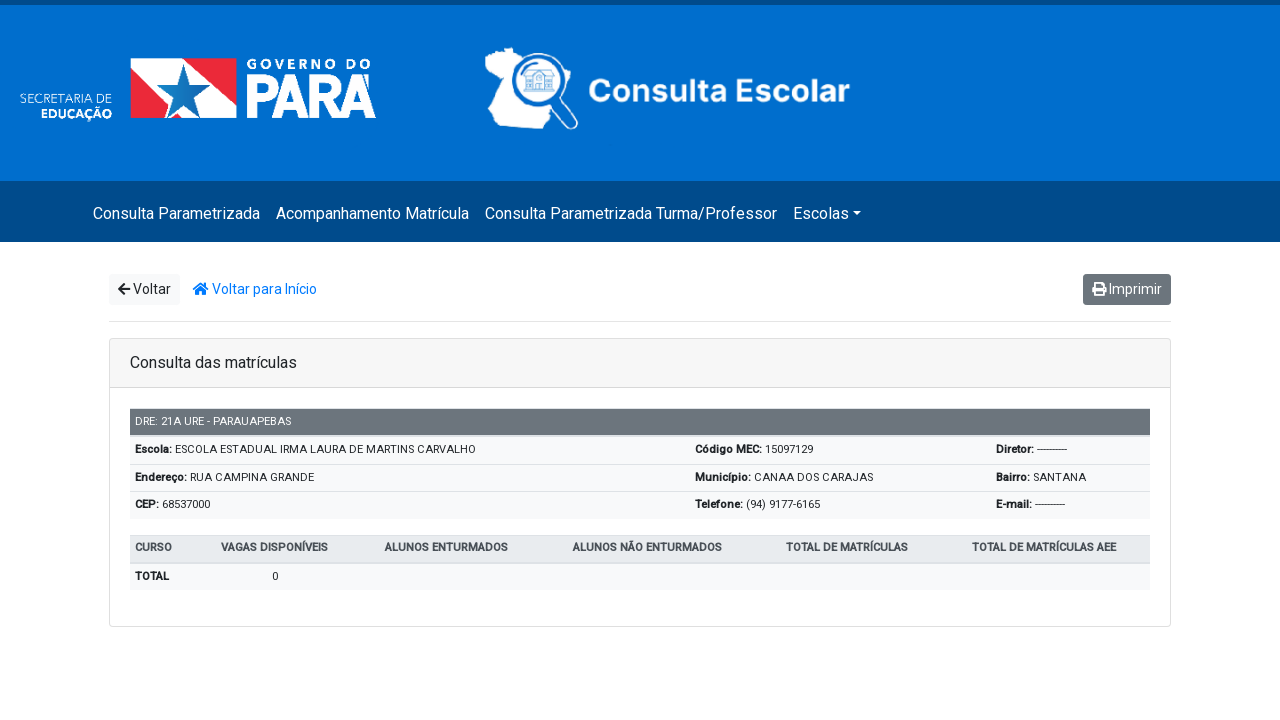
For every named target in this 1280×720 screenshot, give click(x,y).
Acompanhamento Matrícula (372, 213)
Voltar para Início (255, 289)
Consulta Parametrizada (176, 213)
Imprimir (1127, 289)
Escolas (821, 213)
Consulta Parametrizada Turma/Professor (631, 213)
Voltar (144, 289)
